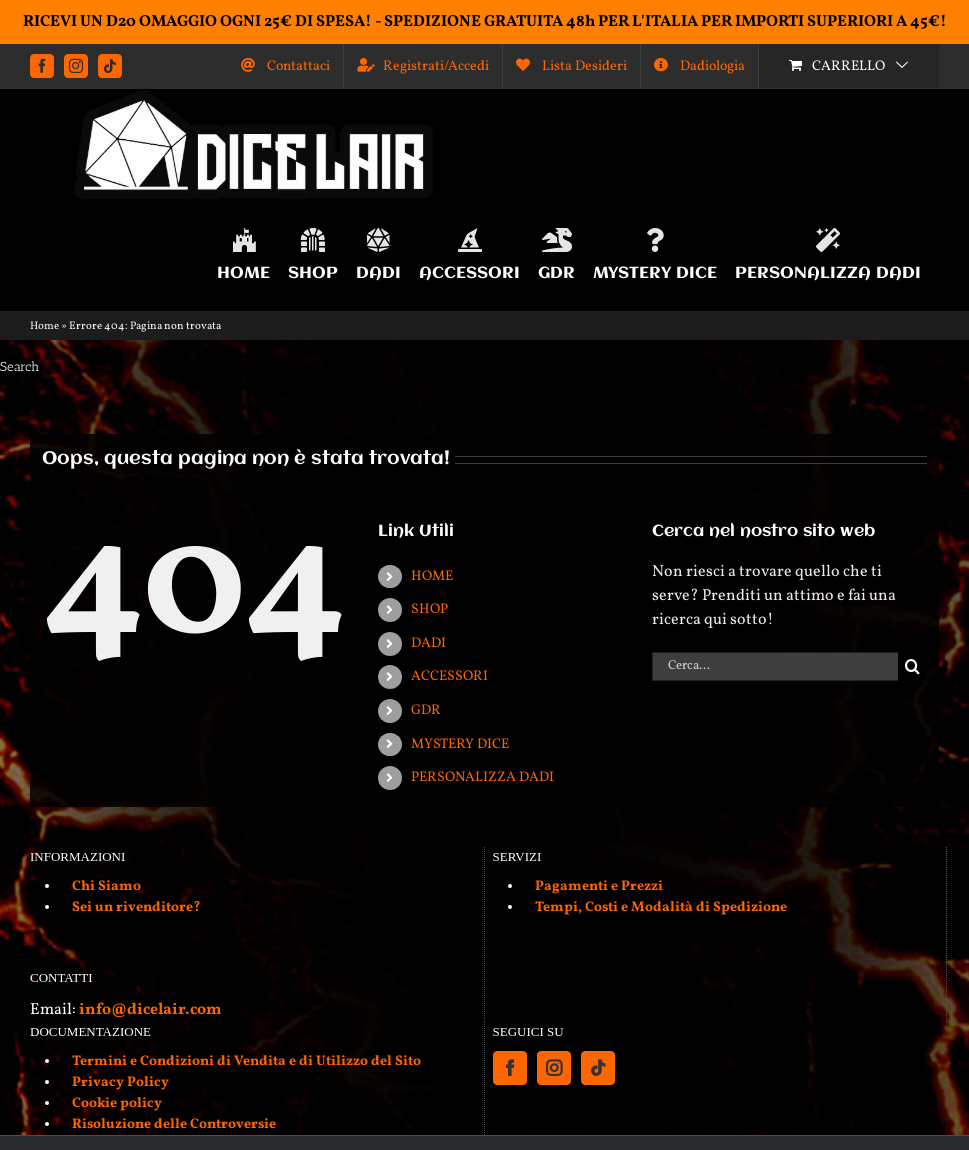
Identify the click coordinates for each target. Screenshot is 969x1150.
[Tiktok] (598, 1068)
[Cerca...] (775, 666)
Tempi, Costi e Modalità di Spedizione (661, 907)
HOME (432, 576)
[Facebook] (510, 1068)
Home (44, 326)
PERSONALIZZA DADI (482, 777)
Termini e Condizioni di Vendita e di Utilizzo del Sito (246, 1061)
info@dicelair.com (150, 1010)
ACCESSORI (449, 676)
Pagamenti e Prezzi (599, 886)
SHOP (429, 609)
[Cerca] (912, 666)
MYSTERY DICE (460, 744)
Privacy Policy (120, 1082)
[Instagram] (554, 1068)
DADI (428, 643)
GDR (426, 710)
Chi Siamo (106, 886)
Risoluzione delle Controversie (174, 1124)
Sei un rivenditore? (136, 907)
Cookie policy (117, 1103)
